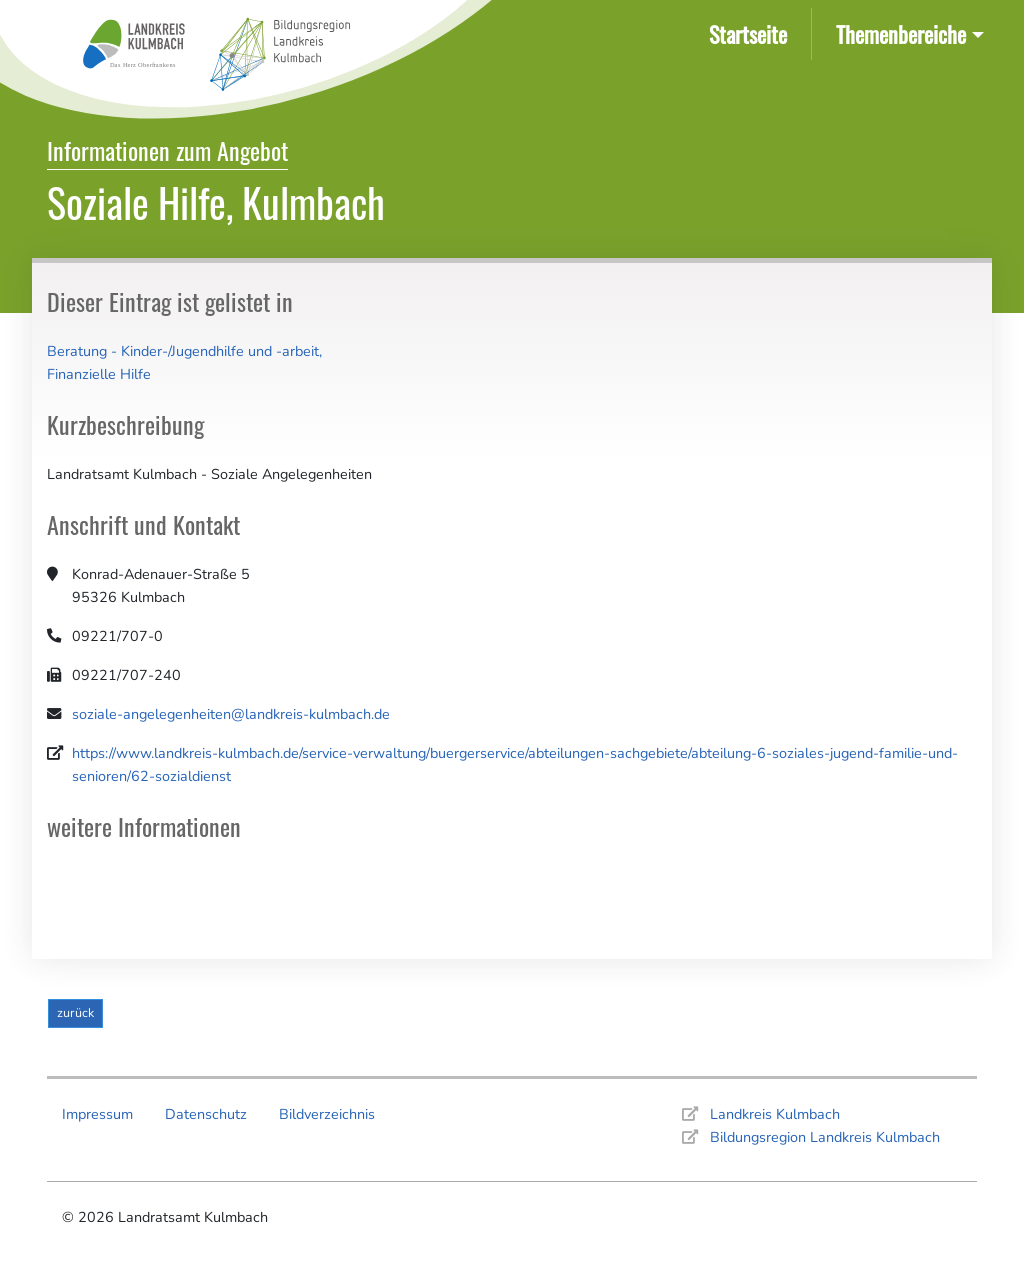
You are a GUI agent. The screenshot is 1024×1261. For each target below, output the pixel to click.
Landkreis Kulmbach (775, 1114)
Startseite (752, 32)
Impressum (97, 1114)
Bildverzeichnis (327, 1114)
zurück (75, 1012)
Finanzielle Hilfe (99, 374)
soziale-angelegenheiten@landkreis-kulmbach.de (231, 714)
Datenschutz (206, 1114)
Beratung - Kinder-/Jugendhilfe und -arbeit (183, 351)
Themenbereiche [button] (901, 33)
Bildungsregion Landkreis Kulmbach (825, 1137)
